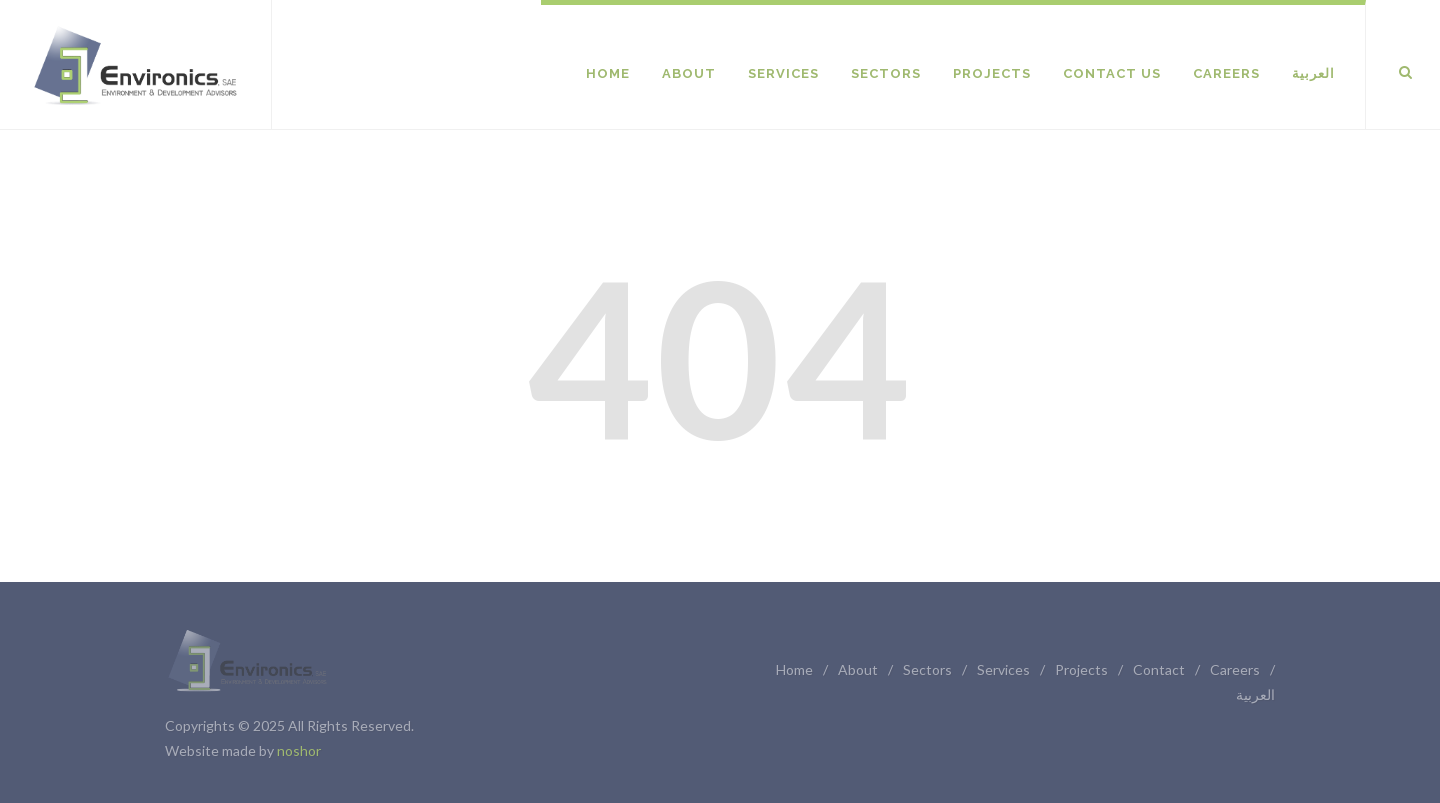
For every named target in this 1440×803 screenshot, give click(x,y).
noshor (299, 750)
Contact (1159, 669)
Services (1003, 669)
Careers (1235, 669)
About (858, 669)
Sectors (927, 669)
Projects (1081, 669)
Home (794, 669)
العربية (1255, 694)
